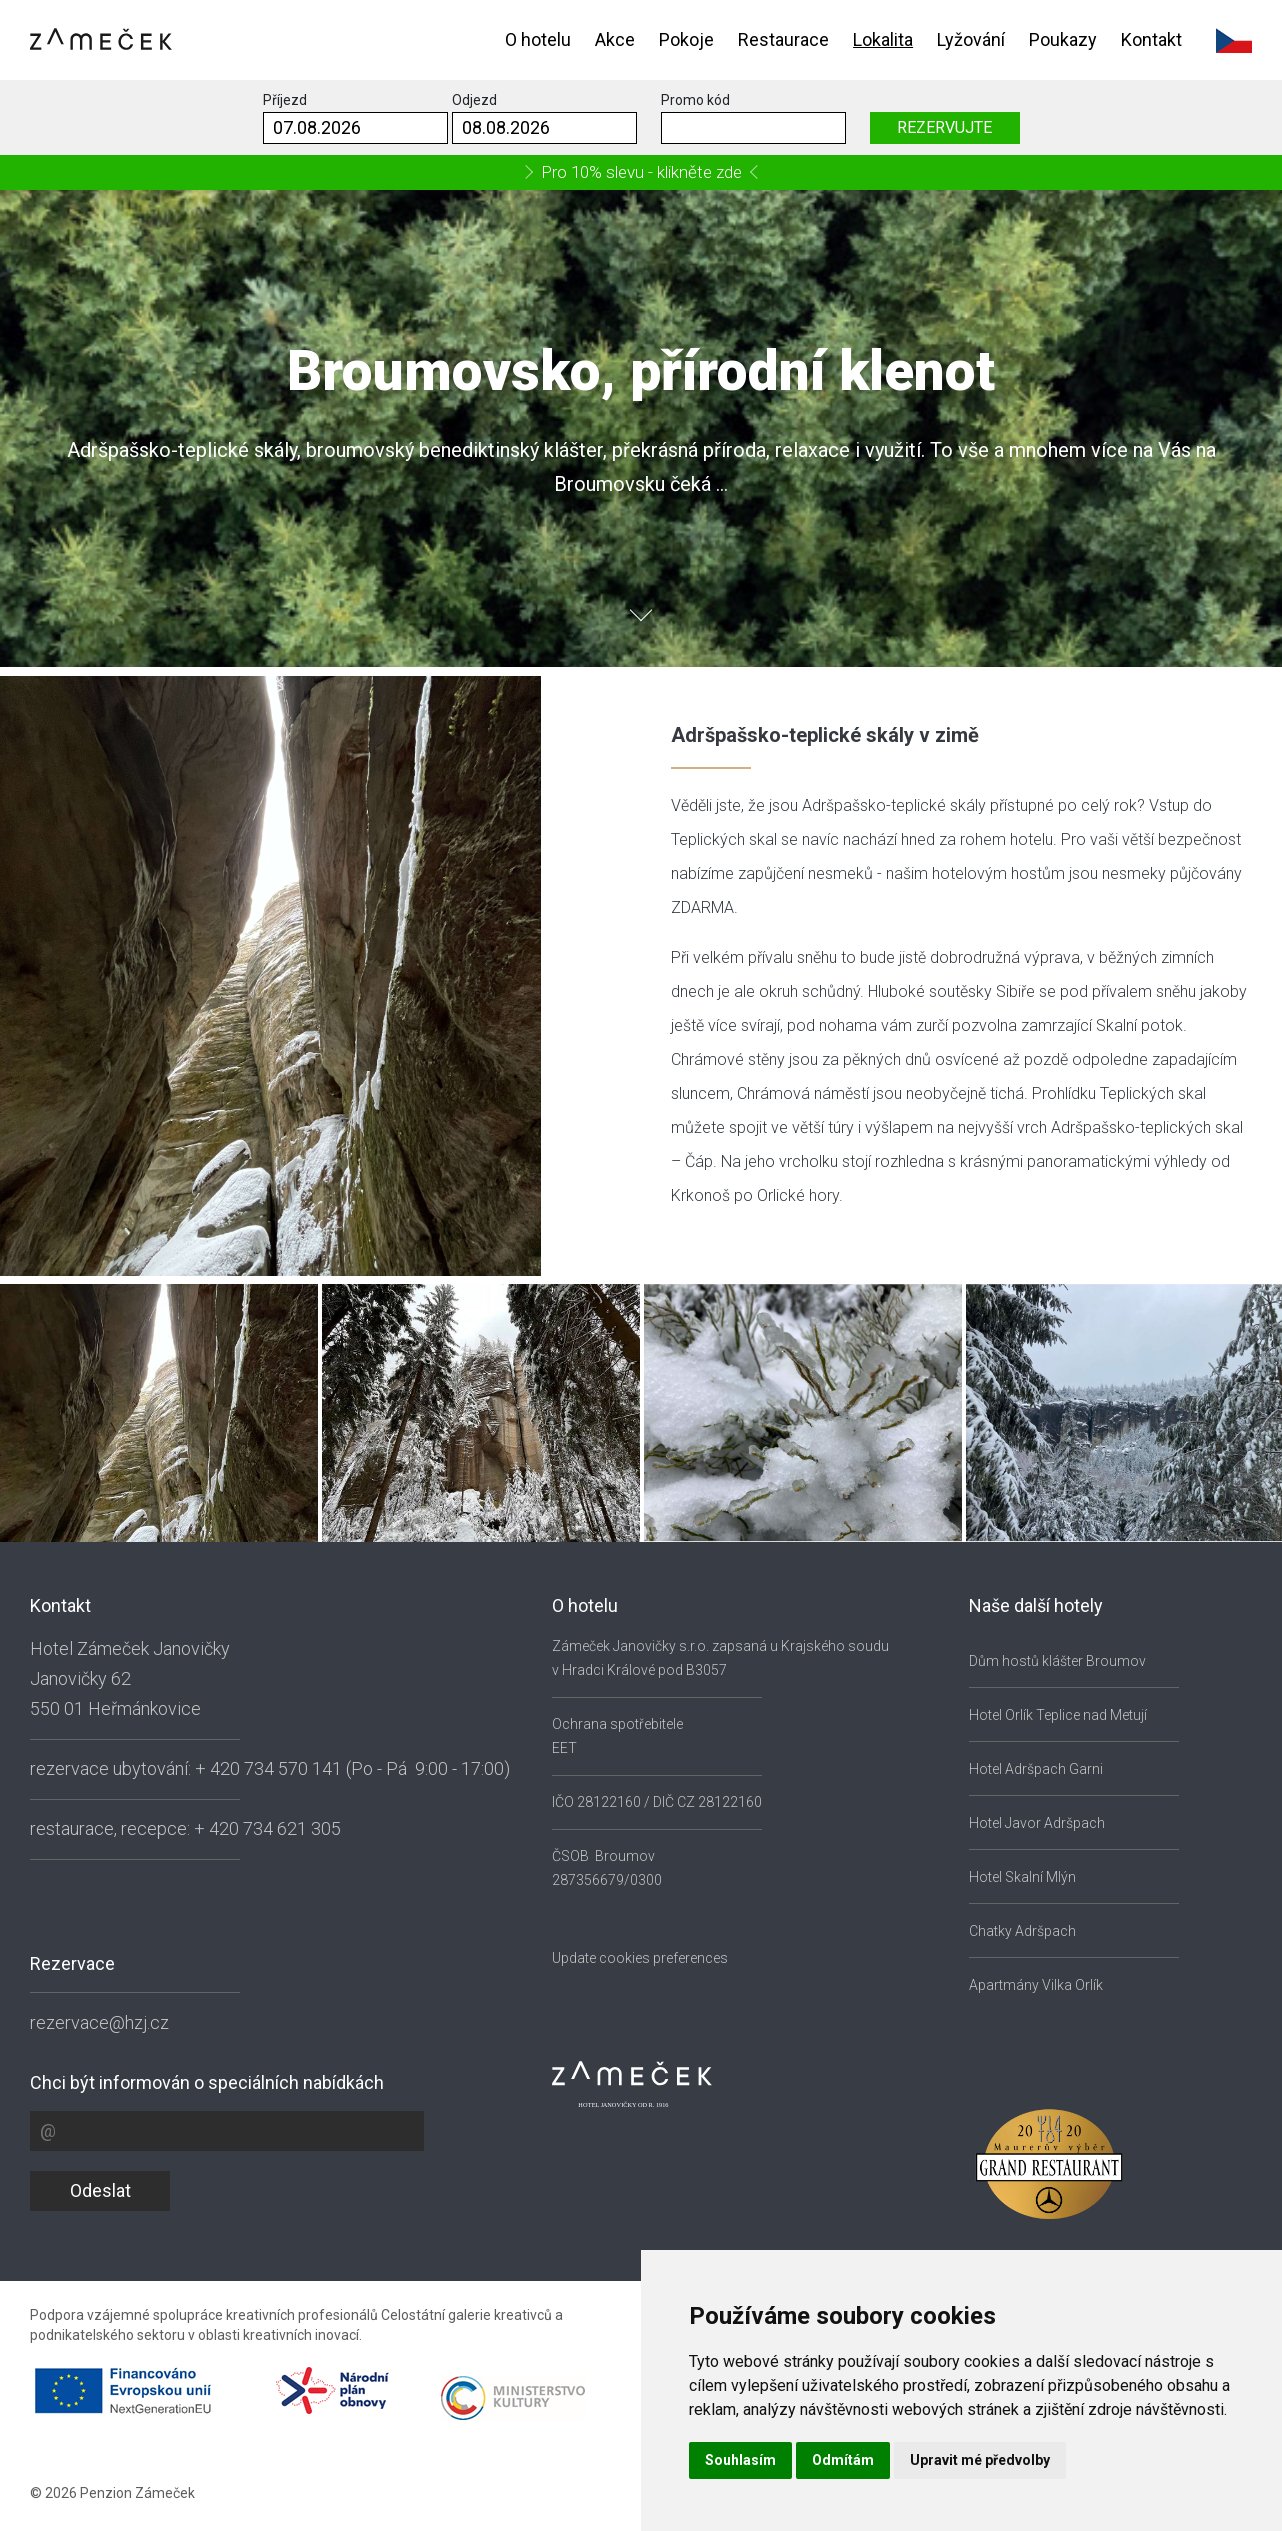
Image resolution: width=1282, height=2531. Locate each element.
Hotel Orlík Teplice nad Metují (1058, 1715)
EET (564, 1748)
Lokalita (883, 39)
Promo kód (695, 100)
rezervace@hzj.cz (99, 2022)
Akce (615, 39)
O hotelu (538, 39)
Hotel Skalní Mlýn (1022, 1877)
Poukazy (1063, 39)
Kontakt (1151, 39)
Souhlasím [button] (740, 2460)
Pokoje (686, 39)
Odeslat (100, 2190)
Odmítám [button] (843, 2460)
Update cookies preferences (640, 1958)
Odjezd (474, 100)
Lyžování (971, 39)
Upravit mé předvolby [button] (980, 2460)
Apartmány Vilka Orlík (1036, 1985)
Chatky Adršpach (1022, 1931)
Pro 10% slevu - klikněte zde (641, 172)
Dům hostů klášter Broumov (1057, 1661)
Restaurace (783, 39)
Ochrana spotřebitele (617, 1724)
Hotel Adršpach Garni (1036, 1769)
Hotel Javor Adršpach (1037, 1823)
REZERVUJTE (944, 127)
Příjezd (285, 100)
